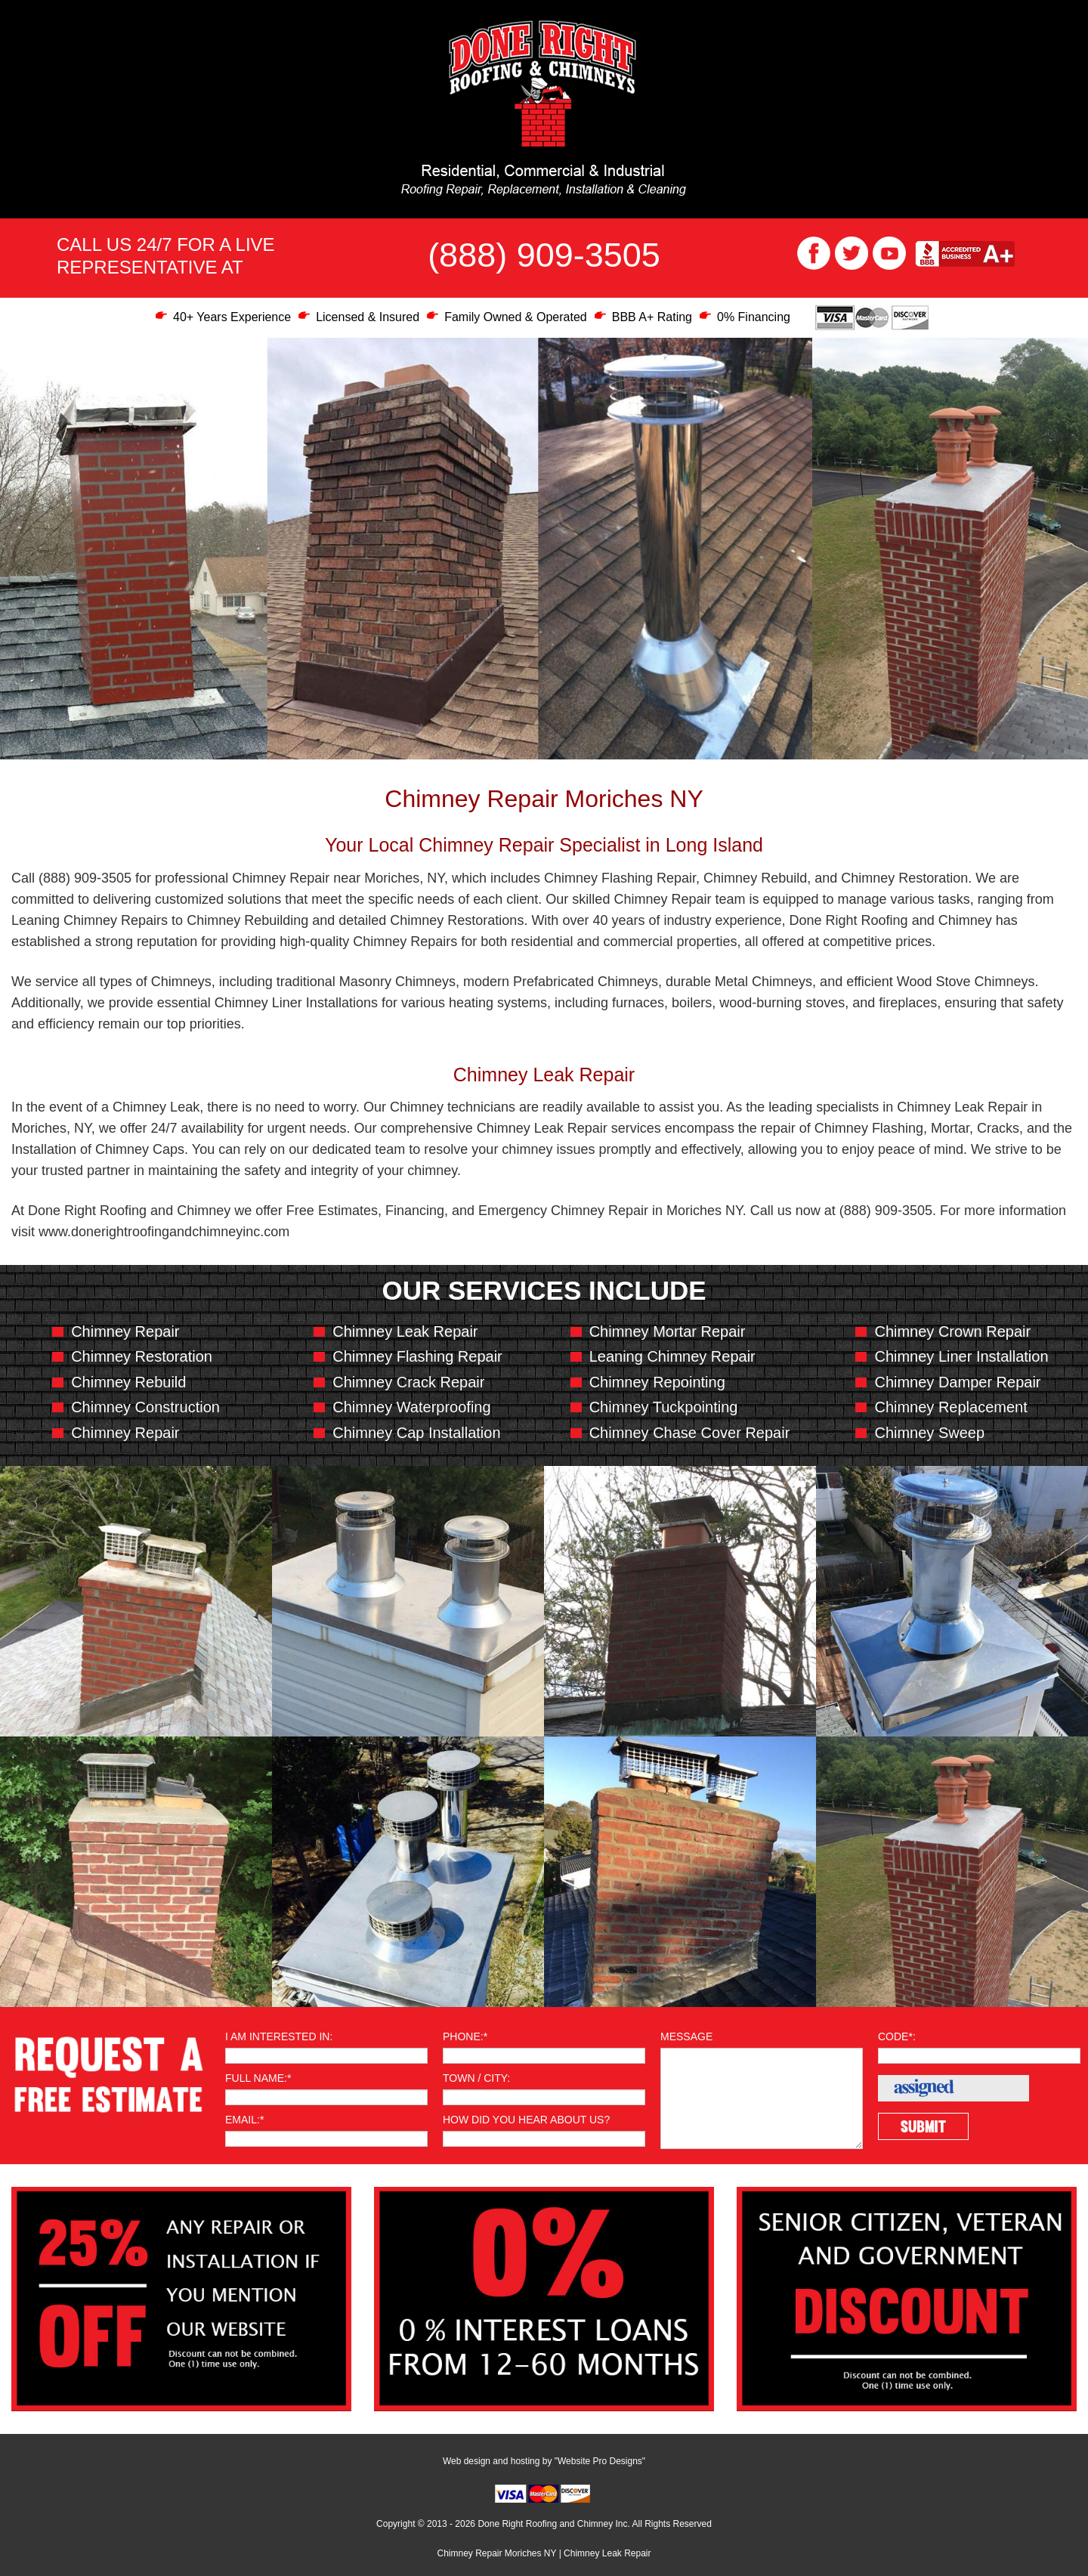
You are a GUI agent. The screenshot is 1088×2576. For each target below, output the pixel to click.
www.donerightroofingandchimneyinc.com (164, 1231)
